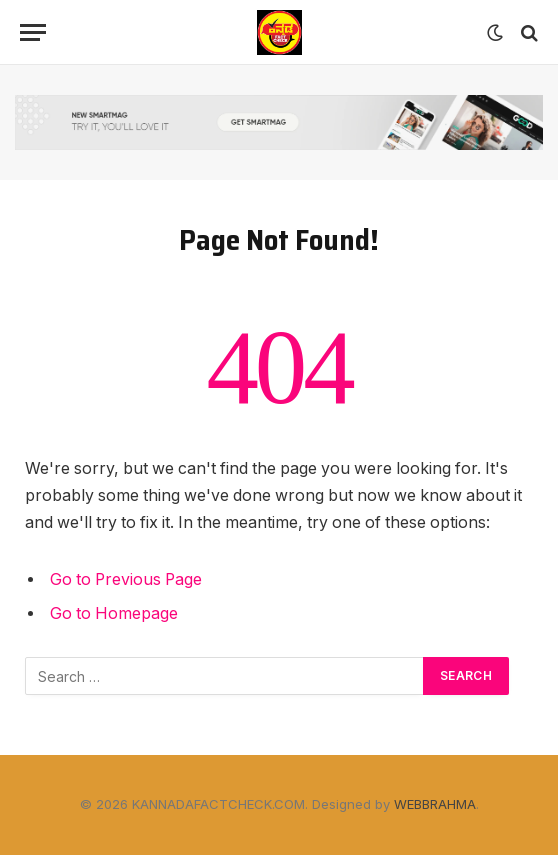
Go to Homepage (114, 613)
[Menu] (33, 32)
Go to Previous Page (126, 579)
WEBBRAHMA (435, 804)
